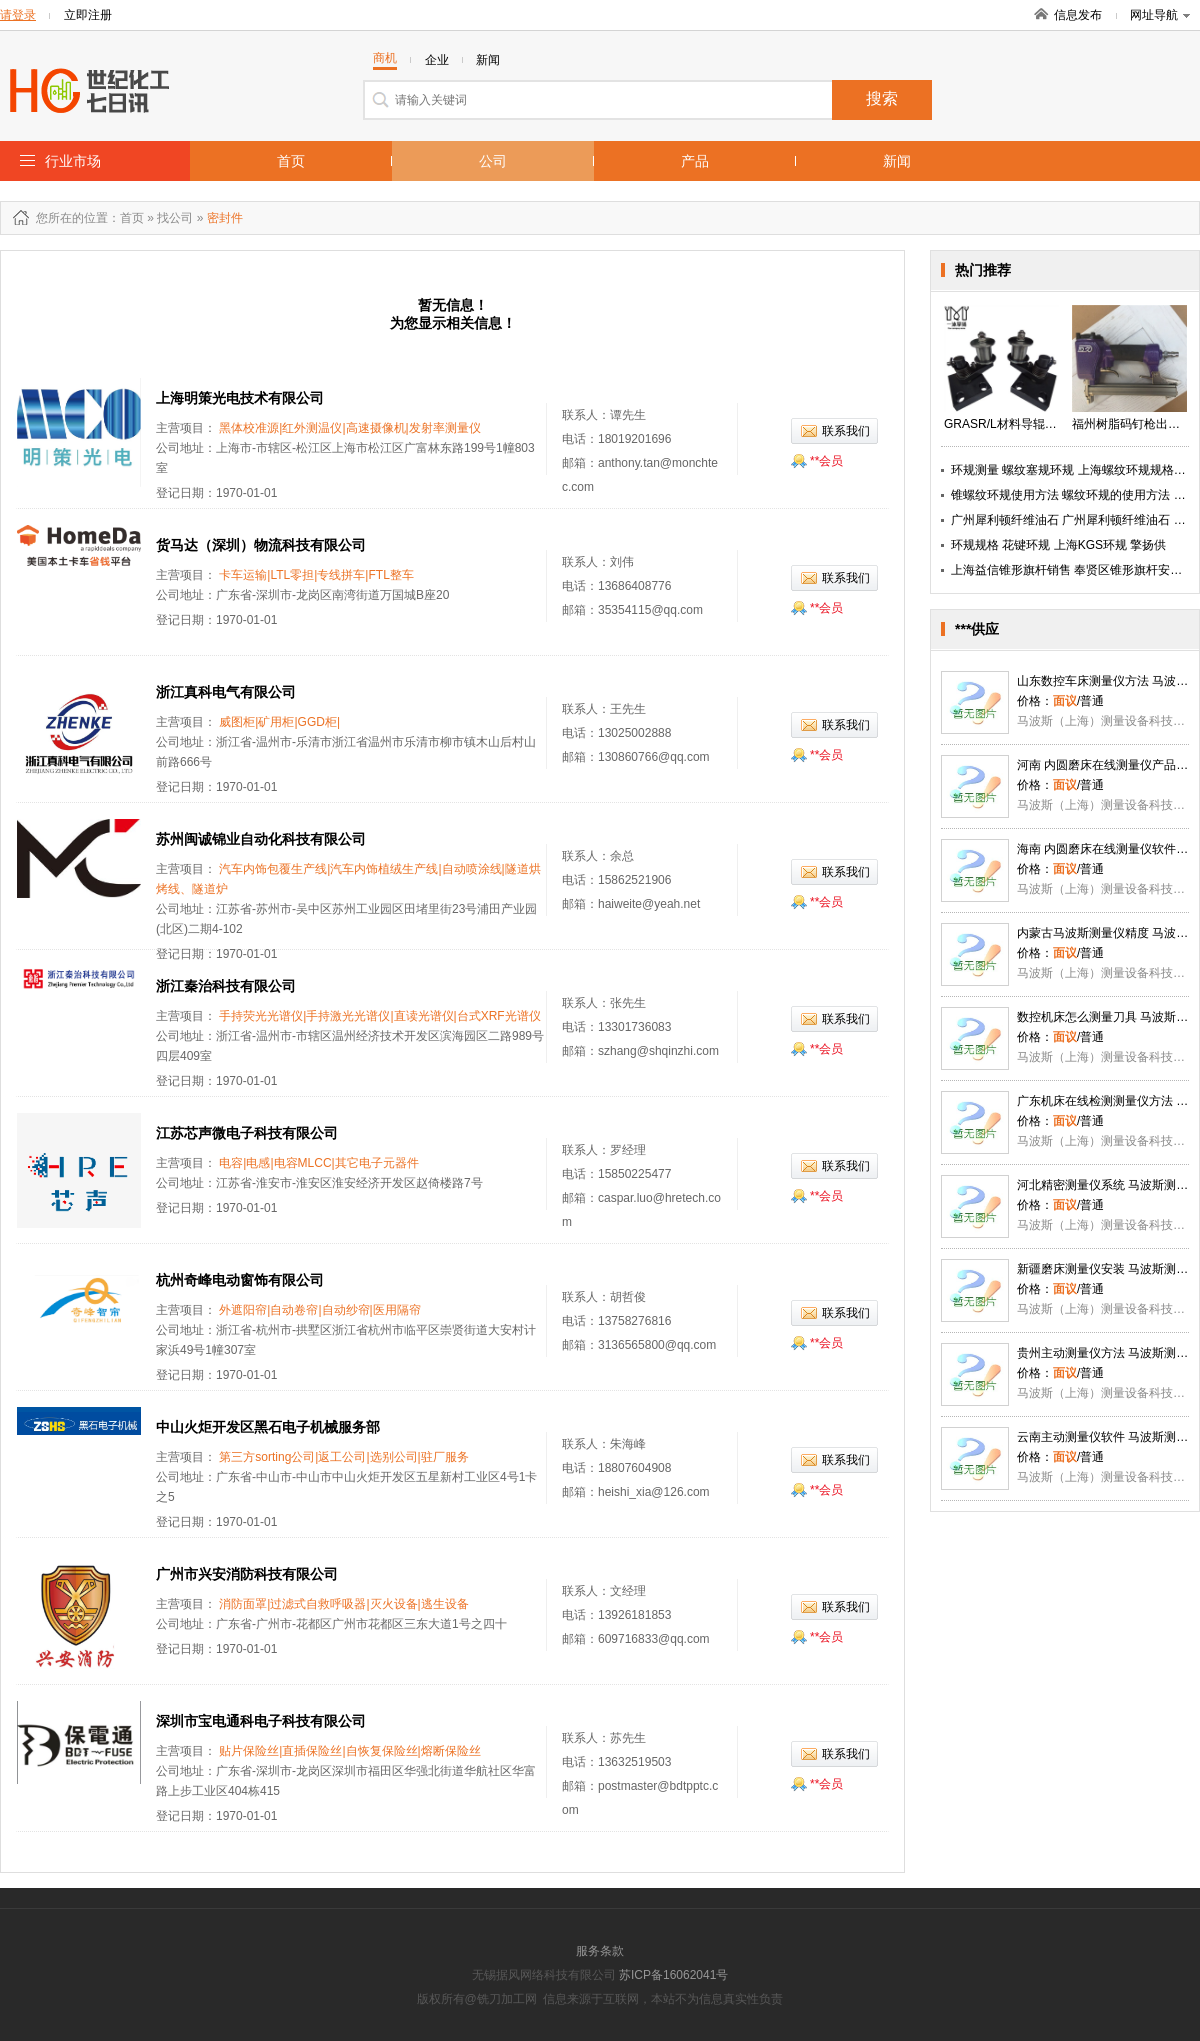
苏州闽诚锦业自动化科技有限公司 (261, 839)
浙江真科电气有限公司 (226, 692)
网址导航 (1160, 15)
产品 (695, 161)
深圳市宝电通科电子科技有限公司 (261, 1721)
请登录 (18, 15)
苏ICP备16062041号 (673, 1975)
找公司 (175, 218)
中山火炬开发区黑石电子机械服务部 (268, 1427)
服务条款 (600, 1951)
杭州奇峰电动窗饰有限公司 (240, 1280)
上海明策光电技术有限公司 (240, 398)
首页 (291, 161)
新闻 (897, 161)
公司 (493, 161)
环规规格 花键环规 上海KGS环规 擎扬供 (1058, 545)
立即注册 (88, 15)
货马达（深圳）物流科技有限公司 (261, 545)
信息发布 (1078, 15)
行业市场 (73, 161)
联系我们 (846, 431)
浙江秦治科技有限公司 (226, 986)
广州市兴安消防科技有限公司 (247, 1574)
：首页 (126, 218)
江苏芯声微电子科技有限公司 (247, 1133)
